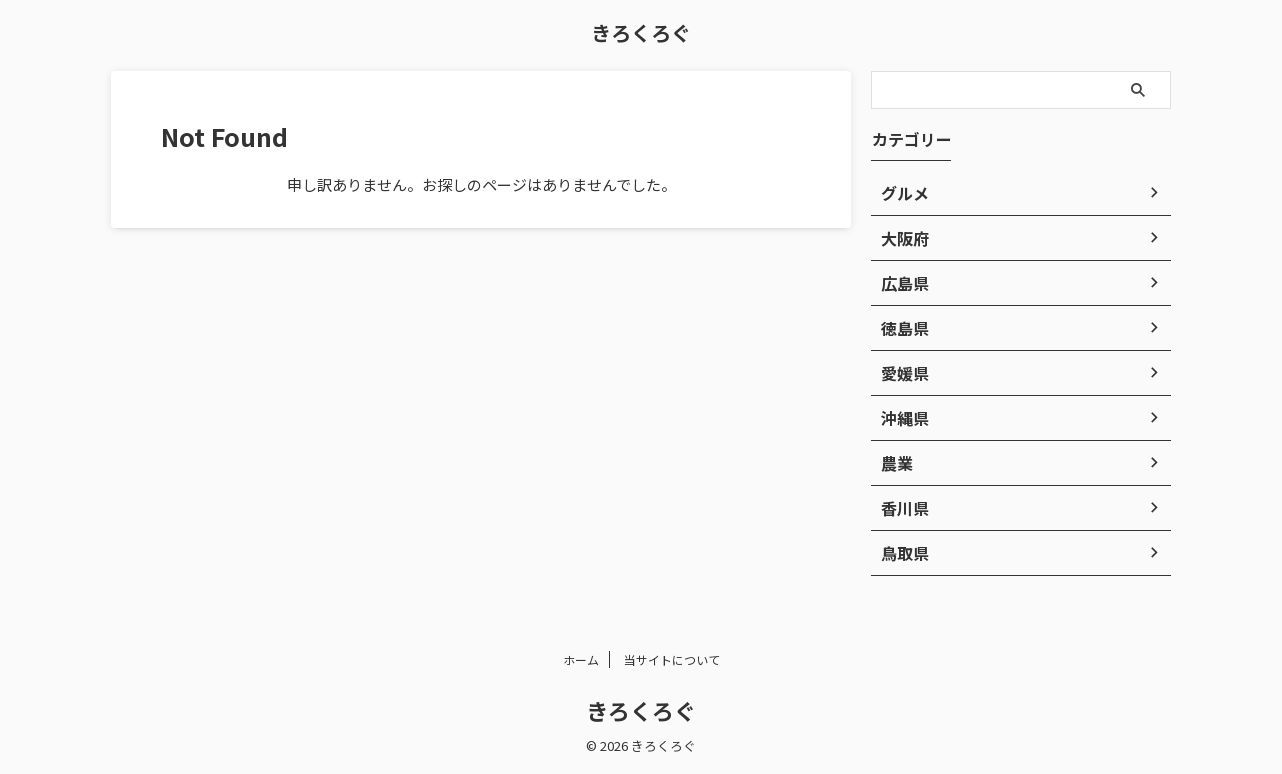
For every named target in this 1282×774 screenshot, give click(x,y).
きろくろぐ (641, 32)
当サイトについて (672, 659)
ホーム (581, 659)
